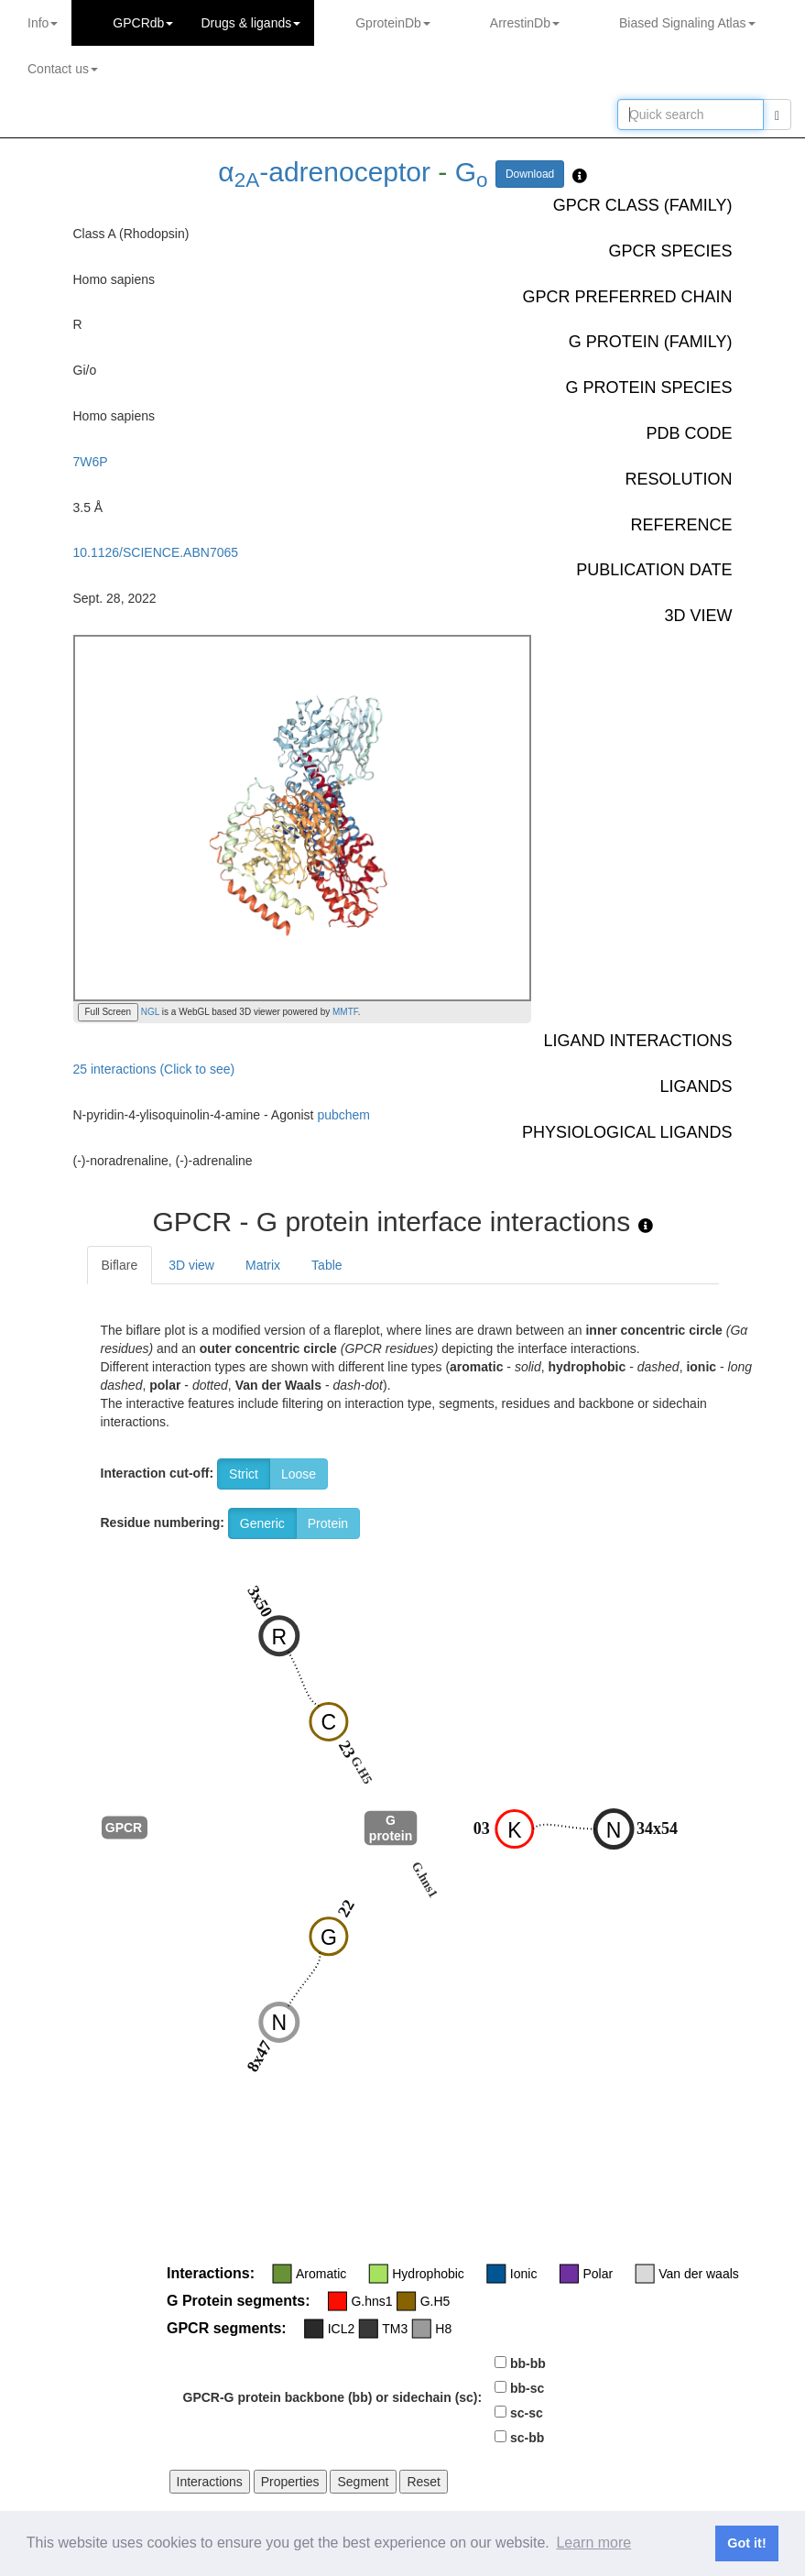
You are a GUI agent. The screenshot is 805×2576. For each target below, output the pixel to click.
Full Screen (108, 1012)
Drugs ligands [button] (250, 23)
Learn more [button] (593, 2542)
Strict (243, 1474)
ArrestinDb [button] (525, 23)
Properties (290, 2481)
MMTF (345, 1012)
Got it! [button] (746, 2543)
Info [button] (42, 23)
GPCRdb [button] (143, 23)
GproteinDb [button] (392, 23)
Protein (328, 1523)
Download (530, 174)
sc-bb (527, 2437)
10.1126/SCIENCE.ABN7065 (156, 552)
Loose (298, 1474)
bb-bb (528, 2363)
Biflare (120, 1265)
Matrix (262, 1265)
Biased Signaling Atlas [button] (687, 23)
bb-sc (527, 2388)
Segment (362, 2481)
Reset (424, 2481)
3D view (191, 1265)
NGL (148, 1012)
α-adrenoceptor (324, 172)
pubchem (343, 1115)
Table (326, 1265)
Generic (262, 1523)
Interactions (210, 2481)
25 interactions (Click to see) (154, 1069)
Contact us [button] (62, 68)
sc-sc (526, 2413)
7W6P (90, 461)
